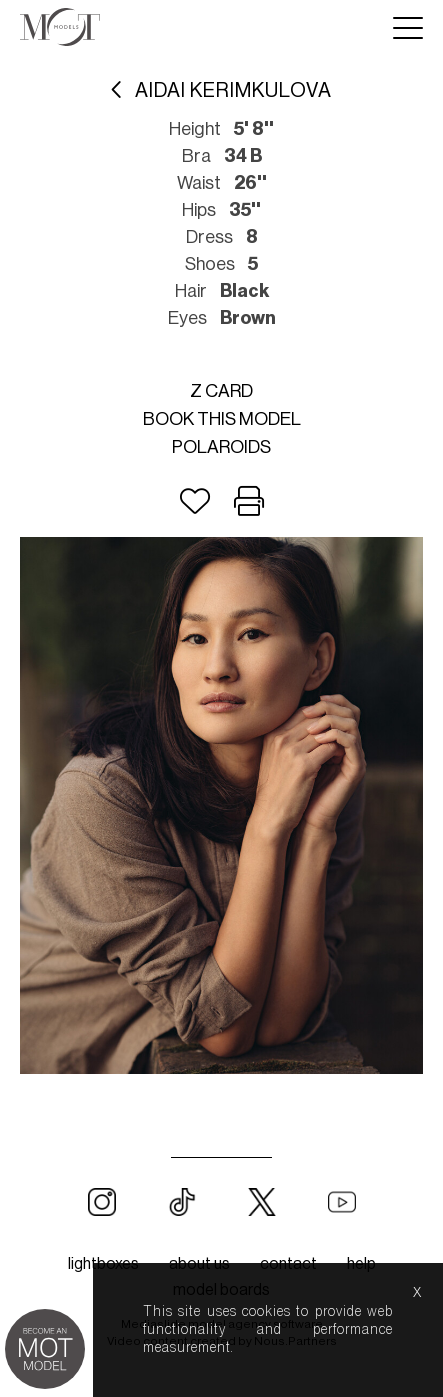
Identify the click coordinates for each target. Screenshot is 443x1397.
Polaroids (221, 447)
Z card (221, 391)
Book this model (222, 419)
